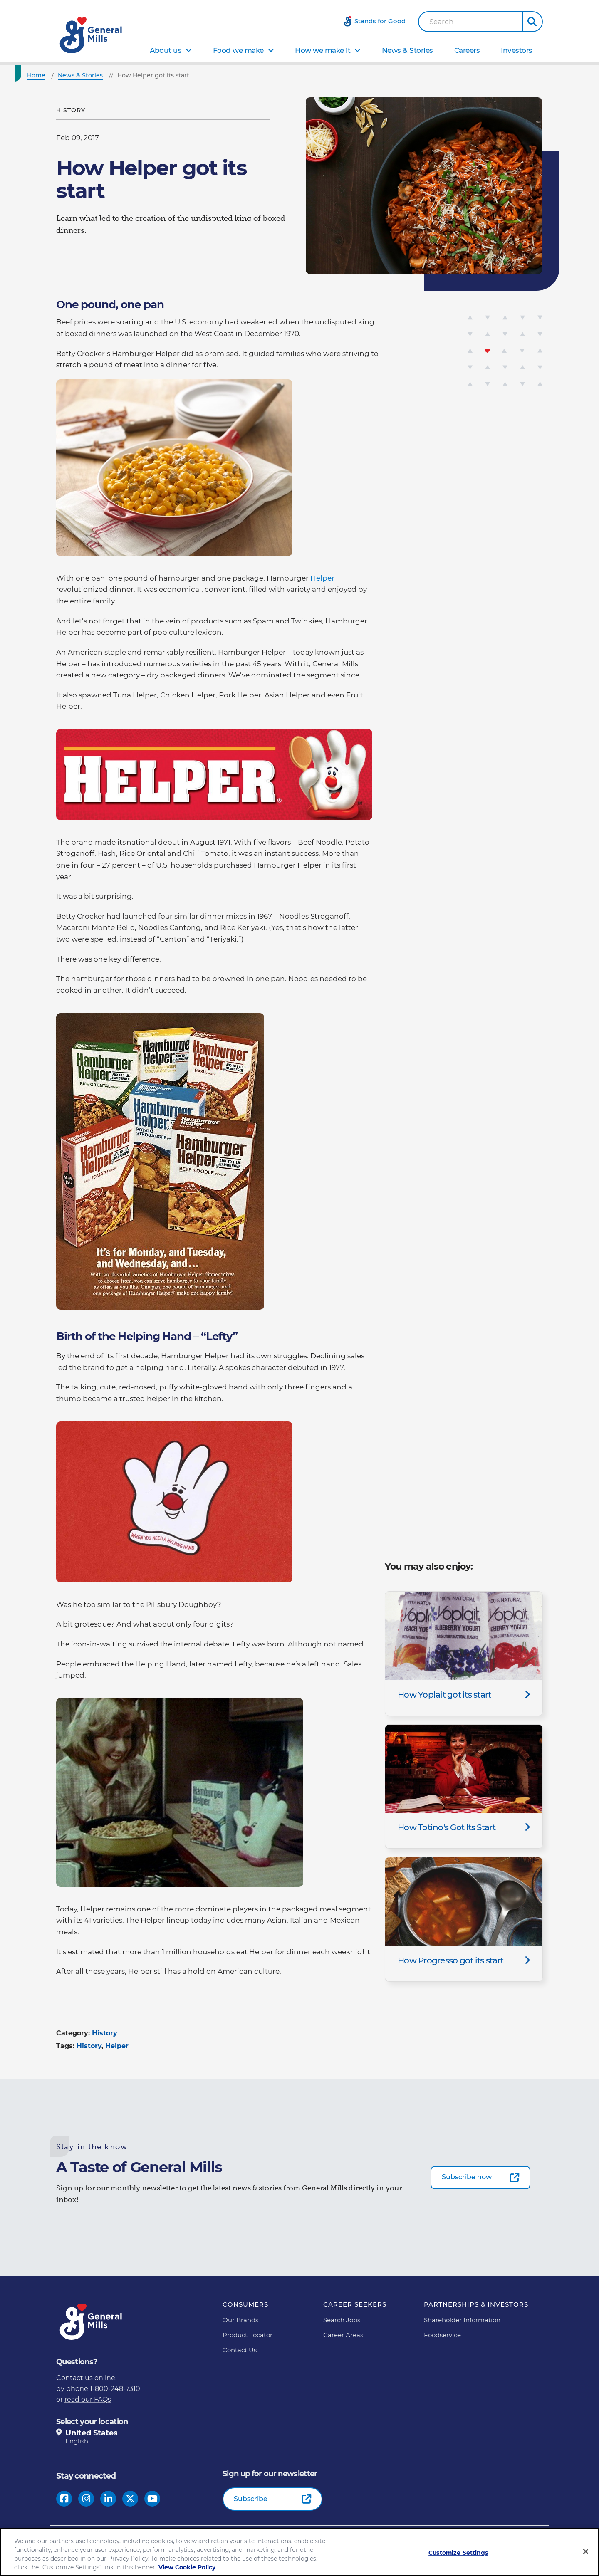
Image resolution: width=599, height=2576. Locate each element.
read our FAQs (87, 2399)
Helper (322, 578)
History (104, 2033)
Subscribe (250, 2499)
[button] (532, 21)
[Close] (586, 2551)
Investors (516, 50)
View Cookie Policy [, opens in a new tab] (186, 2567)
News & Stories (407, 50)
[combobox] (470, 21)
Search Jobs (341, 2320)
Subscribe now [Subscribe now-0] (467, 2177)
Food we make (238, 50)
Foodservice (442, 2335)
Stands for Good (380, 21)
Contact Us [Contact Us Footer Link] (240, 2350)
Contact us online (85, 2378)
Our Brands (240, 2320)
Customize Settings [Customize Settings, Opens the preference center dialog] (458, 2552)
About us (165, 50)
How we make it (322, 50)
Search (441, 21)
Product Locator (247, 2335)
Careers (467, 50)
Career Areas (343, 2335)
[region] (299, 2552)
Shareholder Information (462, 2320)
